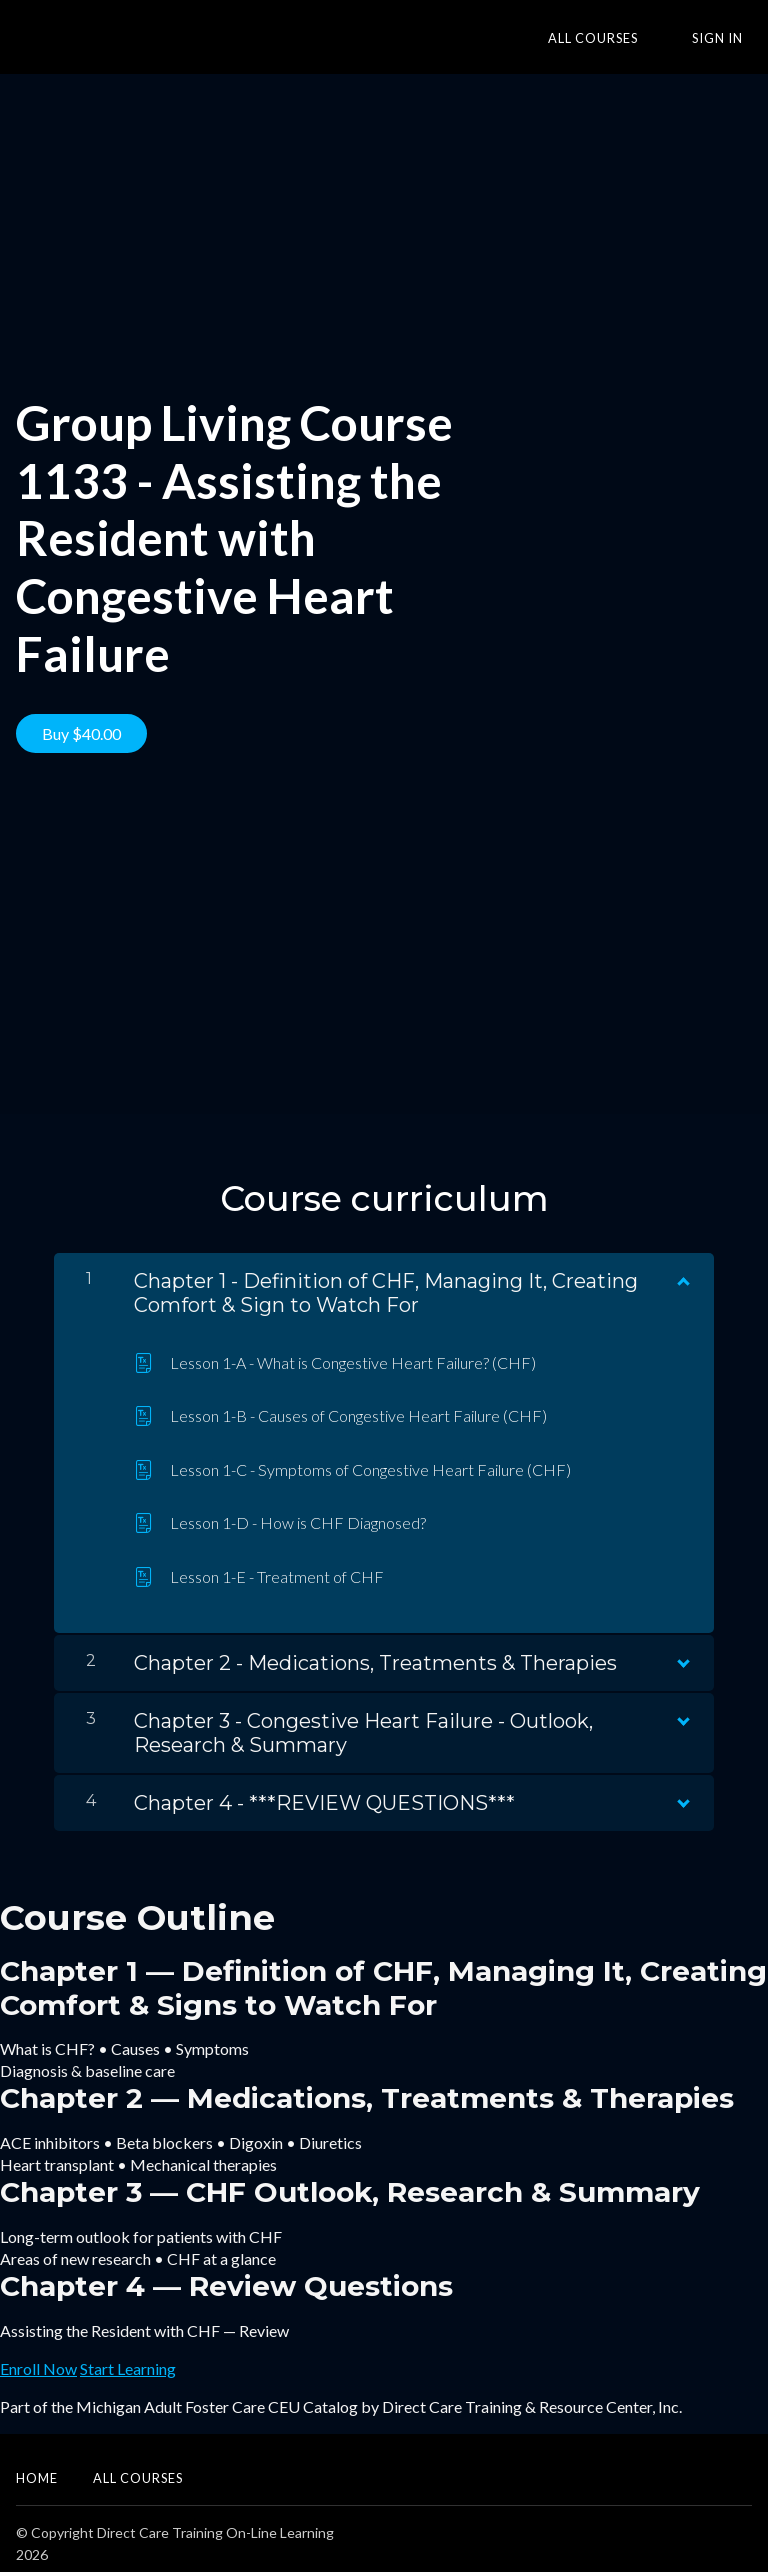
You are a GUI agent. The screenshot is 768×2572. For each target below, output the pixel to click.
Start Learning (128, 2358)
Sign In (726, 38)
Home (37, 2468)
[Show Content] (682, 1267)
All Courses (621, 38)
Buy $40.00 (81, 733)
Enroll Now (38, 2358)
